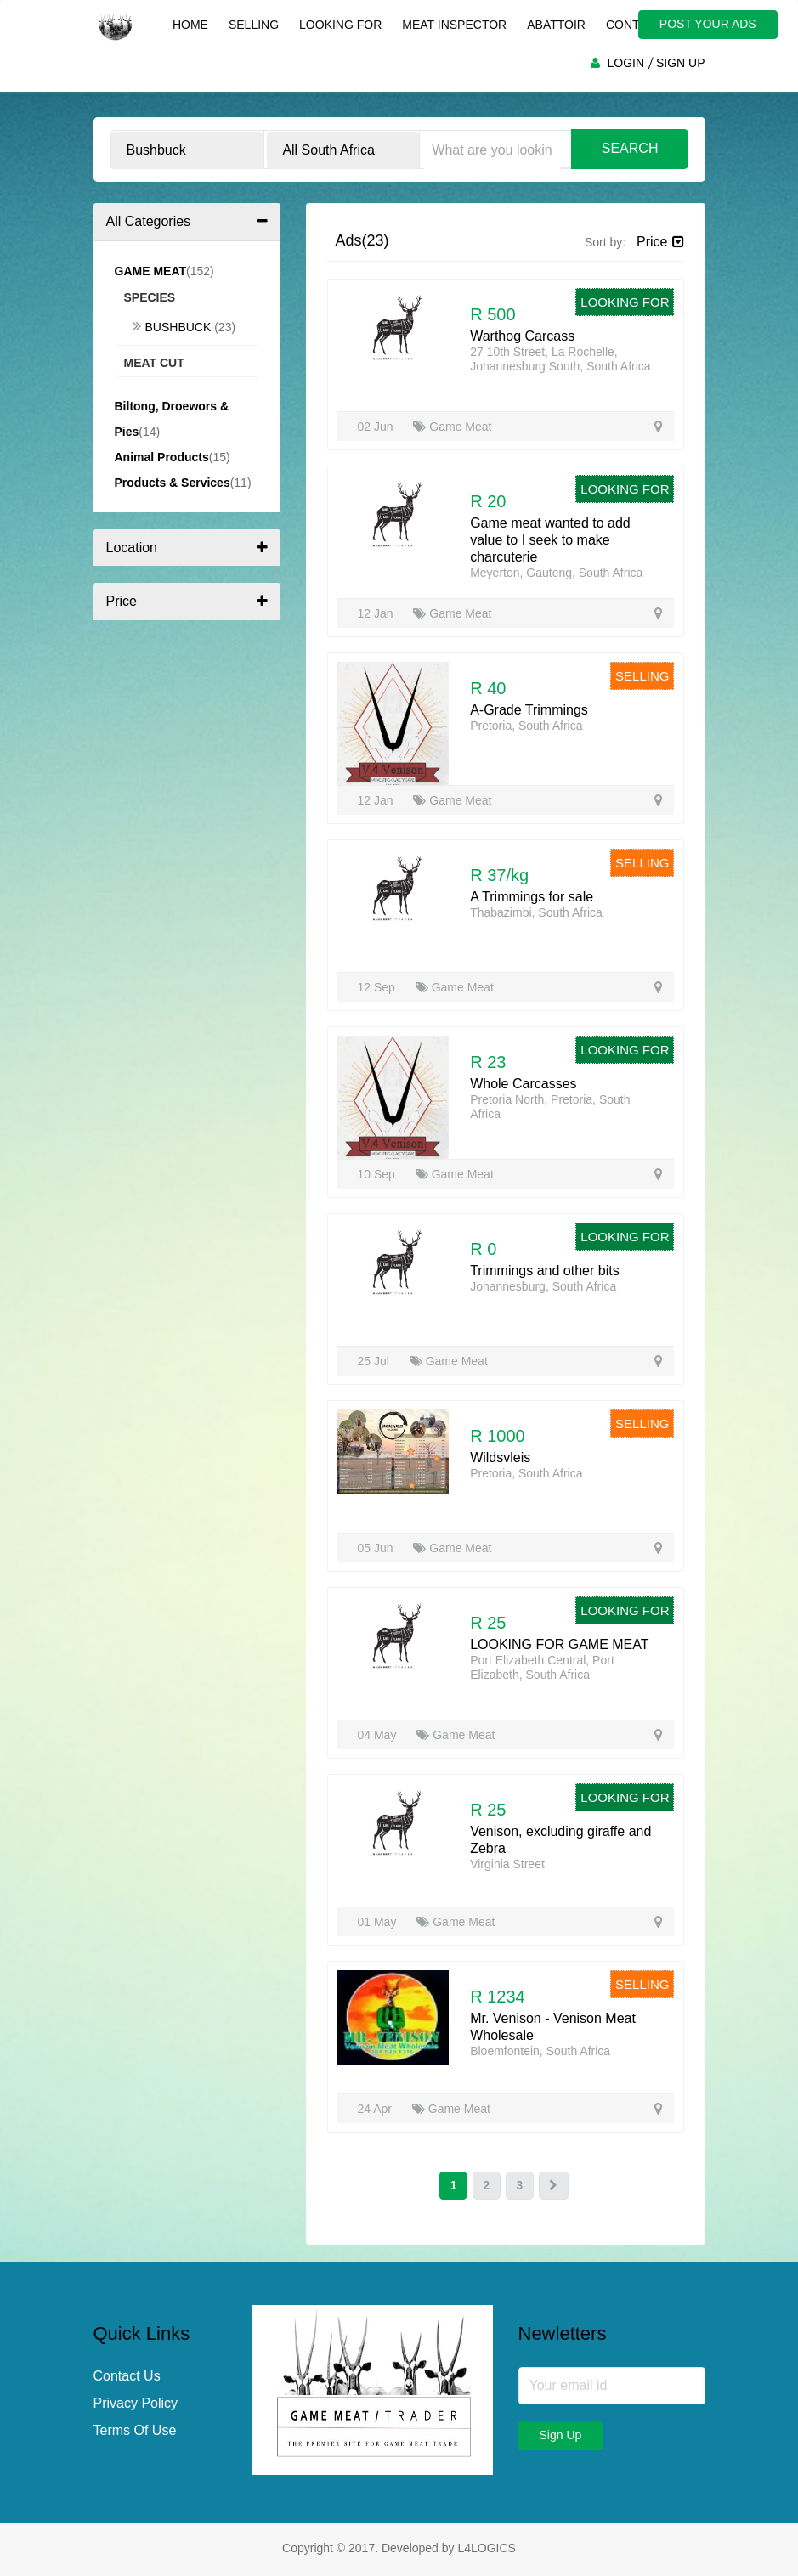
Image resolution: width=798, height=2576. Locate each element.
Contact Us (127, 2377)
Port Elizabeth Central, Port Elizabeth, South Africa (542, 1667)
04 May (379, 1735)
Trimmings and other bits (544, 1270)
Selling (253, 24)
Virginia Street (507, 1864)
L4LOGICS (486, 2549)
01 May (379, 1922)
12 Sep (378, 987)
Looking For (339, 24)
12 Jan (377, 613)
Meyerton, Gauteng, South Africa (556, 572)
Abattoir (555, 24)
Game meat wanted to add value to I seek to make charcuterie (550, 540)
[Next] (555, 2186)
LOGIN (625, 63)
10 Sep (378, 1174)
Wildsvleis (500, 1457)
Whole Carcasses (523, 1083)
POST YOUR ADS (710, 24)
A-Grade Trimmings (529, 710)
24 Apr (376, 2109)
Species (150, 297)
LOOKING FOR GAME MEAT (559, 1644)
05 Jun (377, 1548)
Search (629, 148)
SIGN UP (680, 63)
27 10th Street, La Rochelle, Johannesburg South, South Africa (560, 359)
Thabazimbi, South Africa (536, 912)
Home (189, 24)
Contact (633, 24)
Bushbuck (174, 327)
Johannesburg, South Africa (543, 1286)
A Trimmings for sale (531, 897)
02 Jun (377, 426)
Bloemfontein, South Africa (540, 2051)
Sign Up (561, 2436)
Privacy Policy (135, 2404)
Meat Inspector (453, 24)
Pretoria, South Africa (526, 725)
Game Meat (452, 426)
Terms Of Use (135, 2431)
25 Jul (375, 1361)
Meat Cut (154, 363)
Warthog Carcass (522, 336)
